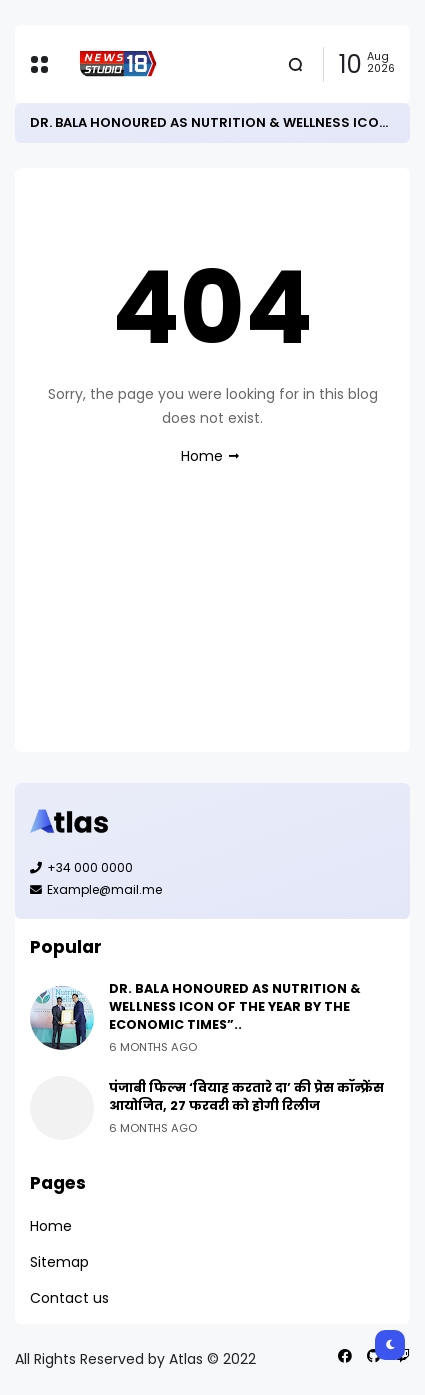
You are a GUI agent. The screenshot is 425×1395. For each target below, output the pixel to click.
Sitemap (59, 1262)
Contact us (69, 1298)
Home (202, 456)
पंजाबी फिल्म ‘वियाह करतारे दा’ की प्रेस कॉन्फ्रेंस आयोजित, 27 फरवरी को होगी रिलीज (246, 1096)
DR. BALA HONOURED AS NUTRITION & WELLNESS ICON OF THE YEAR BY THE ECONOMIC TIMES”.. (234, 1006)
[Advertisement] (212, 627)
